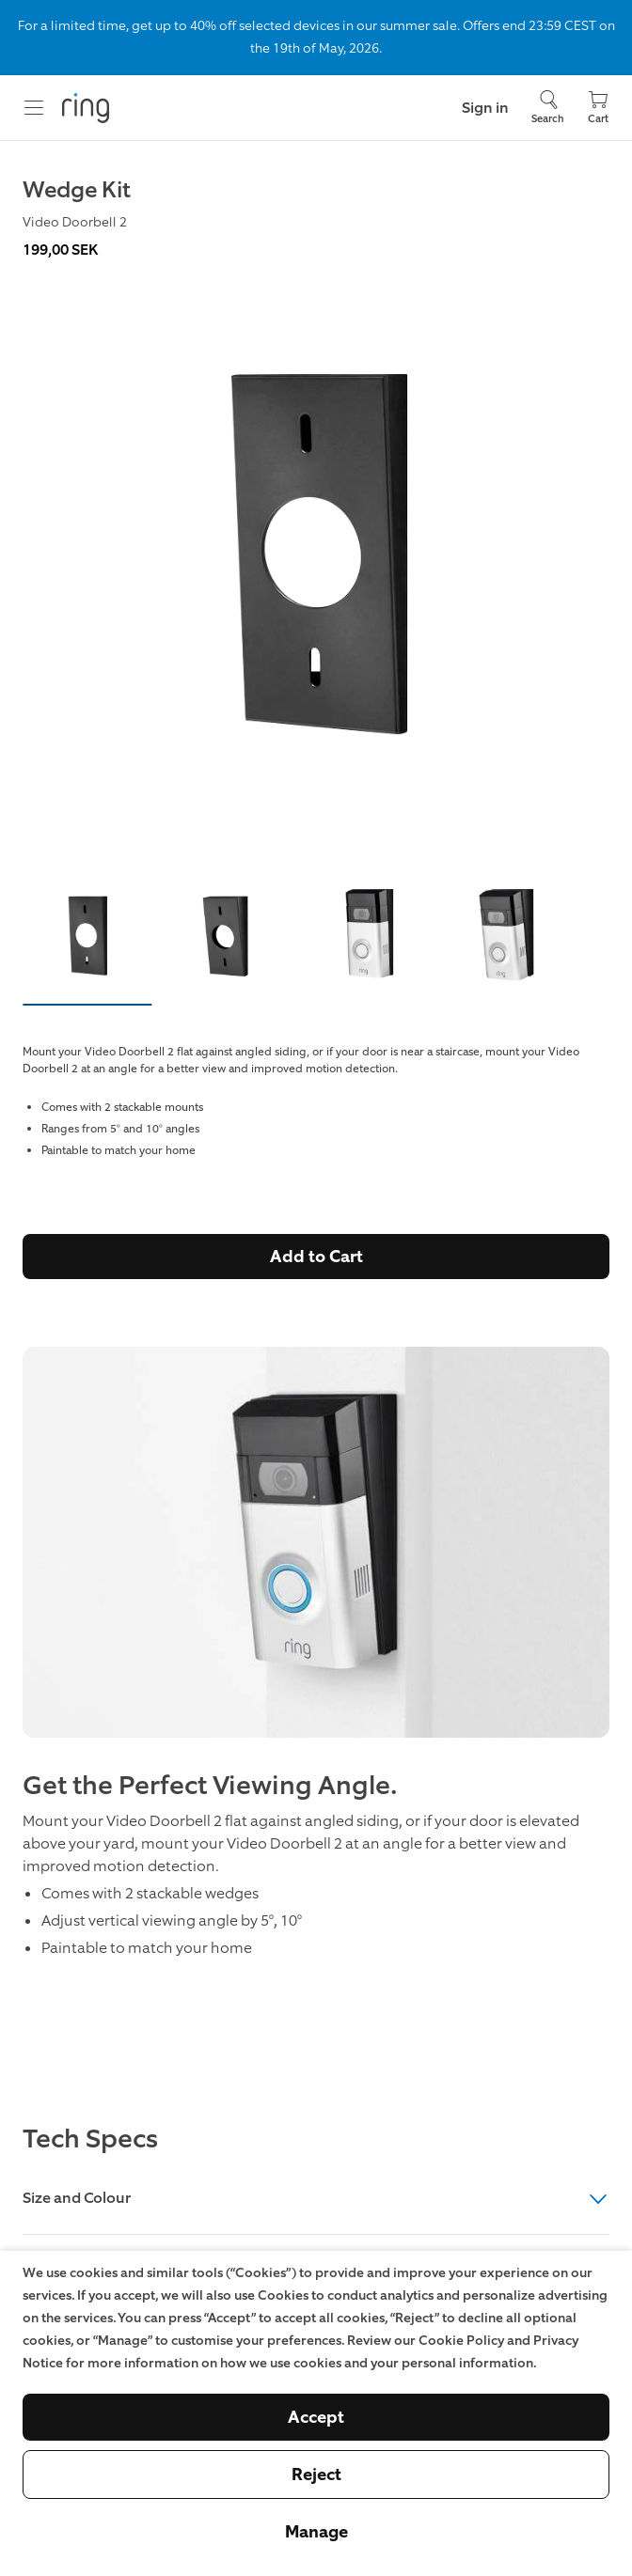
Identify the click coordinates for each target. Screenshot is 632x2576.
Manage (316, 2532)
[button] (87, 939)
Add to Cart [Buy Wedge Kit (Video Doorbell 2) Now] (316, 1256)
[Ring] (85, 108)
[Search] (547, 107)
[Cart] (598, 107)
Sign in (485, 107)
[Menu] (34, 108)
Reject (316, 2474)
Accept (316, 2417)
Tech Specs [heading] (90, 2139)
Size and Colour (316, 2198)
